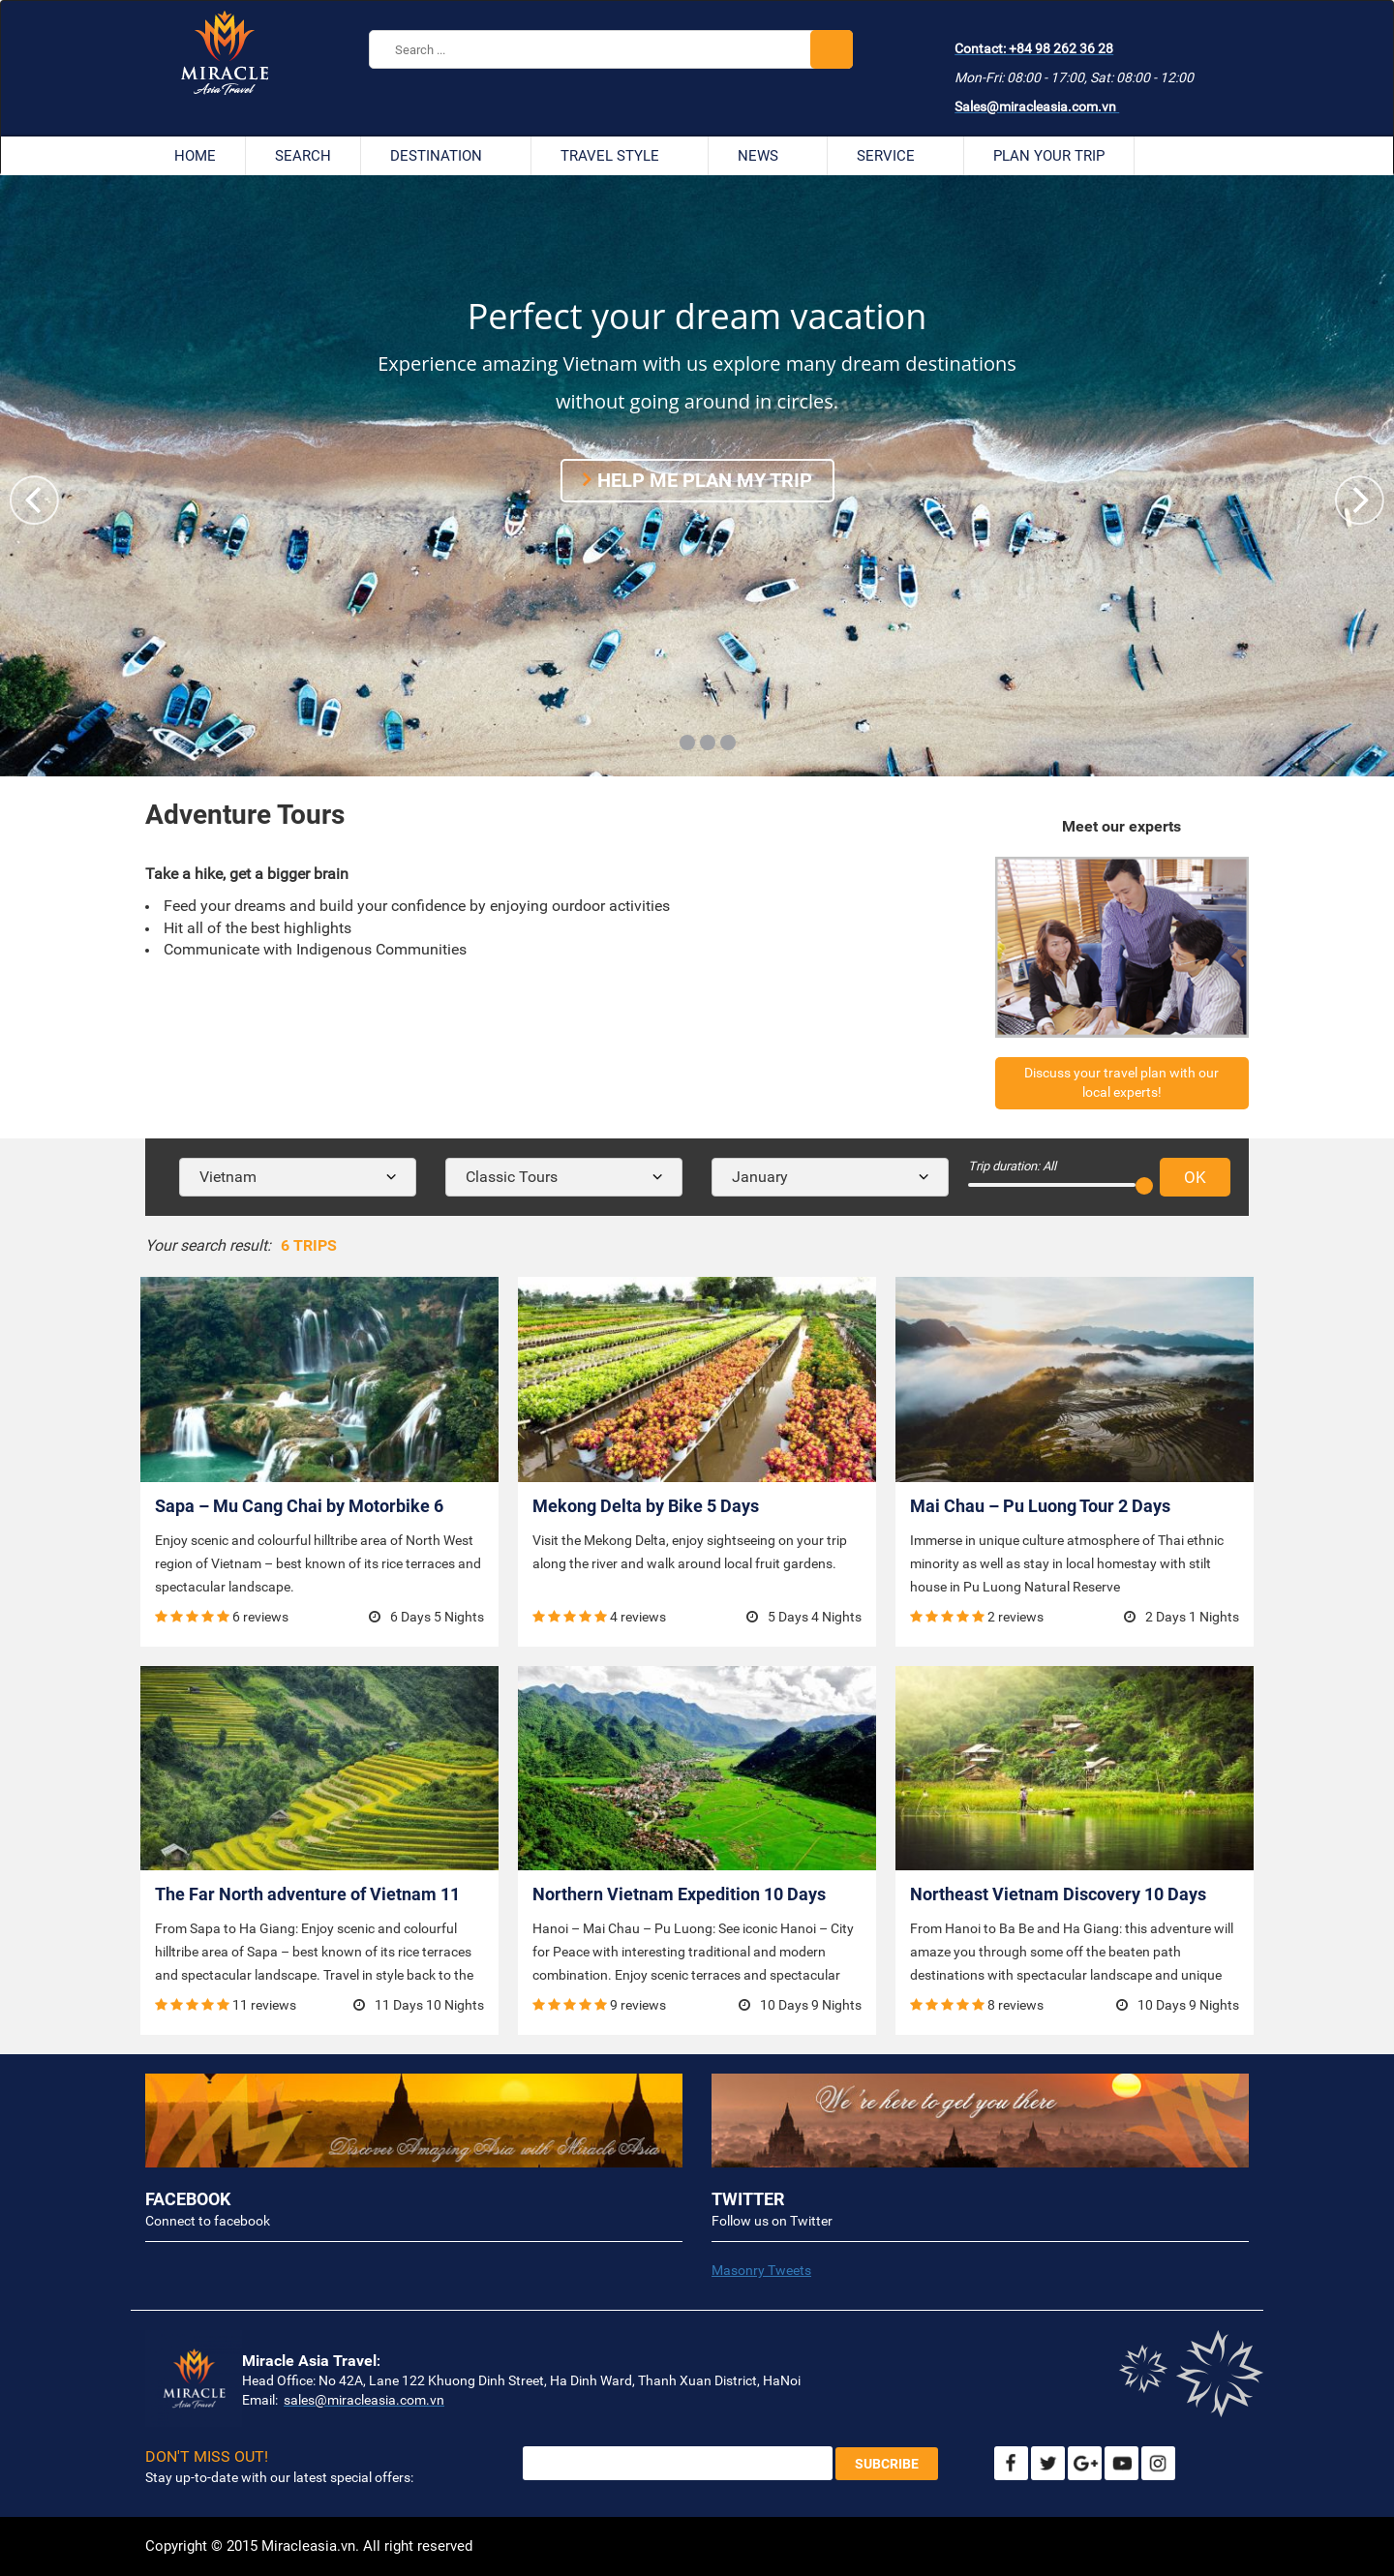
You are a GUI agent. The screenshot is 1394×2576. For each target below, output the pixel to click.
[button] (1359, 500)
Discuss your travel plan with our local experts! (1121, 1082)
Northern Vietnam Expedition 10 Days (679, 1894)
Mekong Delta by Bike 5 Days (645, 1506)
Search (303, 156)
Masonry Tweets (761, 2270)
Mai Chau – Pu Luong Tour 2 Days (1040, 1506)
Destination (445, 156)
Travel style (620, 156)
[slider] (1144, 1186)
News (768, 156)
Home (195, 156)
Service (895, 156)
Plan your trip (1049, 156)
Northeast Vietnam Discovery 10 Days (1058, 1894)
